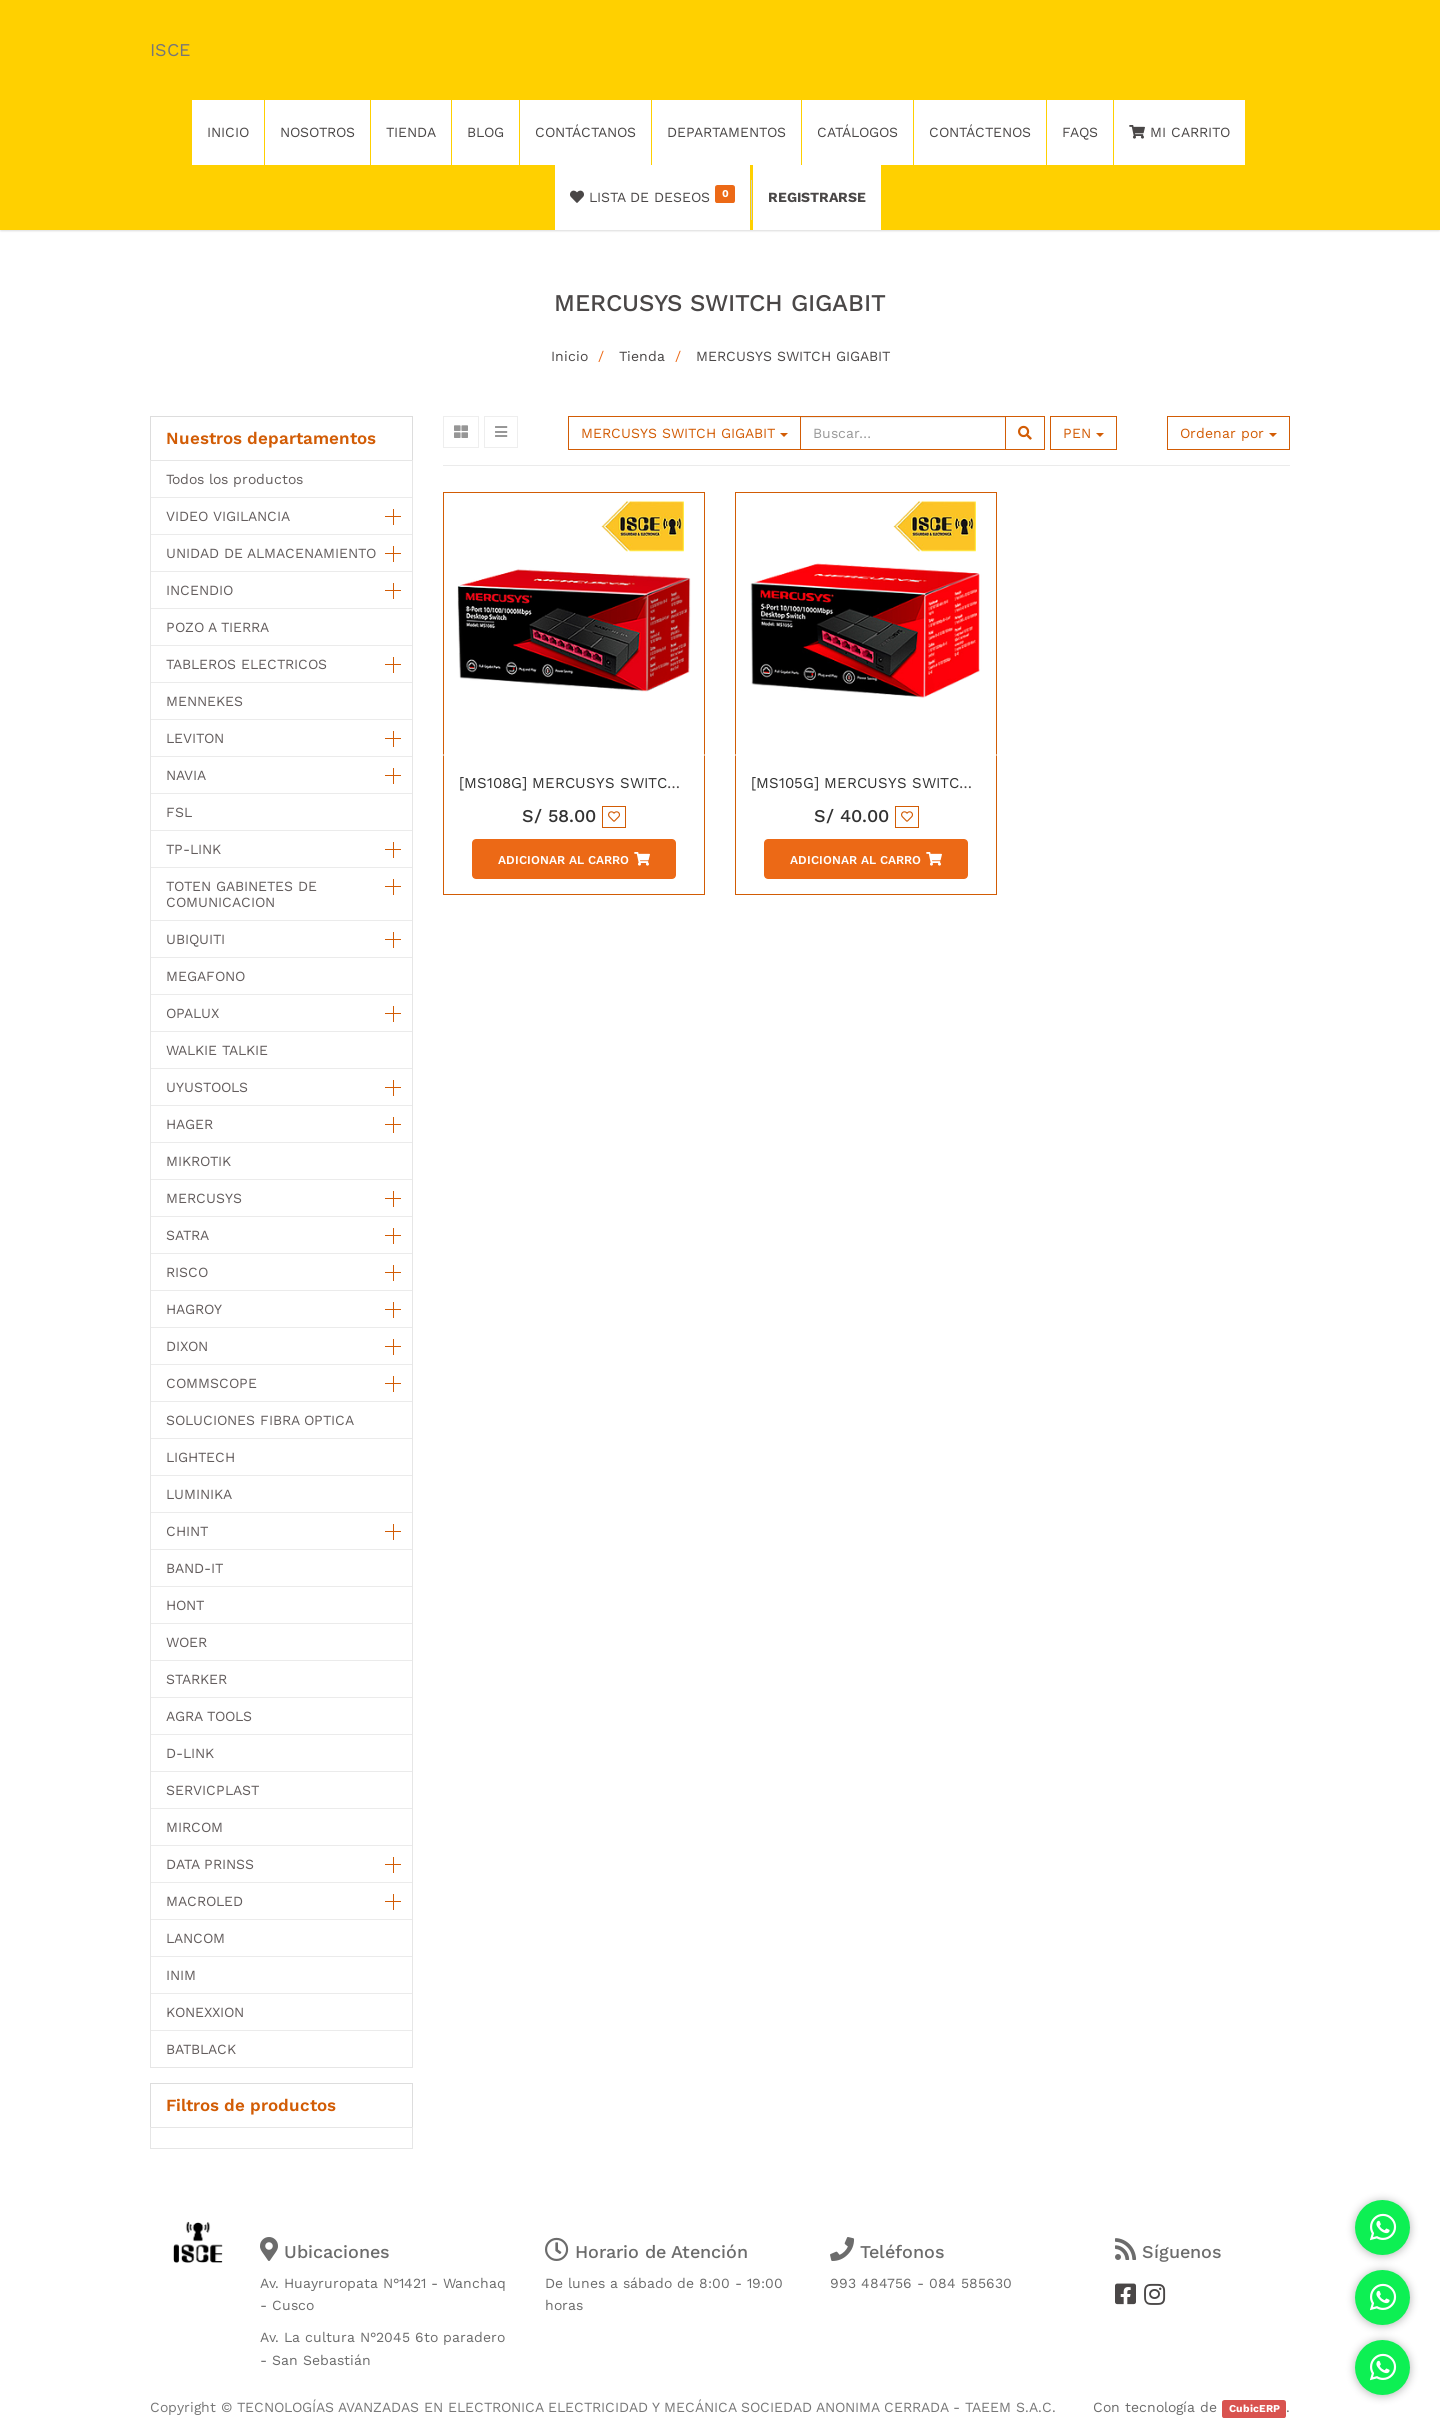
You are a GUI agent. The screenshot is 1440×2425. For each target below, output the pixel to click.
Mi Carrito (1179, 132)
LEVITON (195, 738)
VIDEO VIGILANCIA (228, 516)
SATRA (187, 1235)
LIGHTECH (200, 1457)
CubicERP (1254, 2408)
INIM (181, 1975)
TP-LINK (193, 849)
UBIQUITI (195, 939)
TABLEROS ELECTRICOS (246, 664)
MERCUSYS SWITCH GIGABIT (793, 356)
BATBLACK (201, 2049)
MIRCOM (194, 1827)
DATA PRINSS (210, 1864)
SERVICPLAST (212, 1790)
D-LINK (190, 1753)
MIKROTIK (198, 1161)
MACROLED (204, 1901)
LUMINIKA (199, 1494)
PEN (1083, 433)
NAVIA (186, 775)
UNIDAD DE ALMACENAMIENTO (271, 553)
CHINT (187, 1531)
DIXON (187, 1346)
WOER (186, 1642)
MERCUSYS (204, 1198)
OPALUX (192, 1013)
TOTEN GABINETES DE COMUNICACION (241, 894)
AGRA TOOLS (209, 1716)
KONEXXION (205, 2012)
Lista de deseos (652, 195)
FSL (179, 812)
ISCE (170, 49)
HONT (185, 1605)
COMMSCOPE (211, 1383)
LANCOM (195, 1938)
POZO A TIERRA (217, 627)
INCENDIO (199, 590)
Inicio (569, 356)
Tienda (642, 356)
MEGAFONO (205, 976)
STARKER (196, 1679)
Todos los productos (234, 479)
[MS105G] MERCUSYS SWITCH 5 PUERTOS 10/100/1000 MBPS (974, 783)
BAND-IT (194, 1568)
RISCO (187, 1272)
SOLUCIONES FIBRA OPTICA (260, 1420)
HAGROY (194, 1309)
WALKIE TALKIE (217, 1050)
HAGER (189, 1124)
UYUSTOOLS (207, 1087)
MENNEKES (204, 701)
